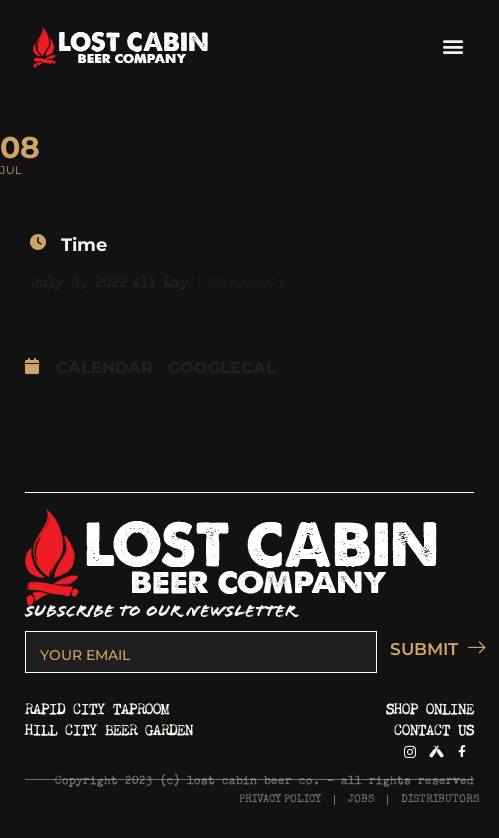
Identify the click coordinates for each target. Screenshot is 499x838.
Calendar (104, 367)
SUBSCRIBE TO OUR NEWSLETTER (160, 611)
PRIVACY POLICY (280, 799)
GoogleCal (222, 367)
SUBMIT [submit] (432, 648)
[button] (452, 45)
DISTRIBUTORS (440, 799)
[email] (201, 652)
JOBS (361, 799)
